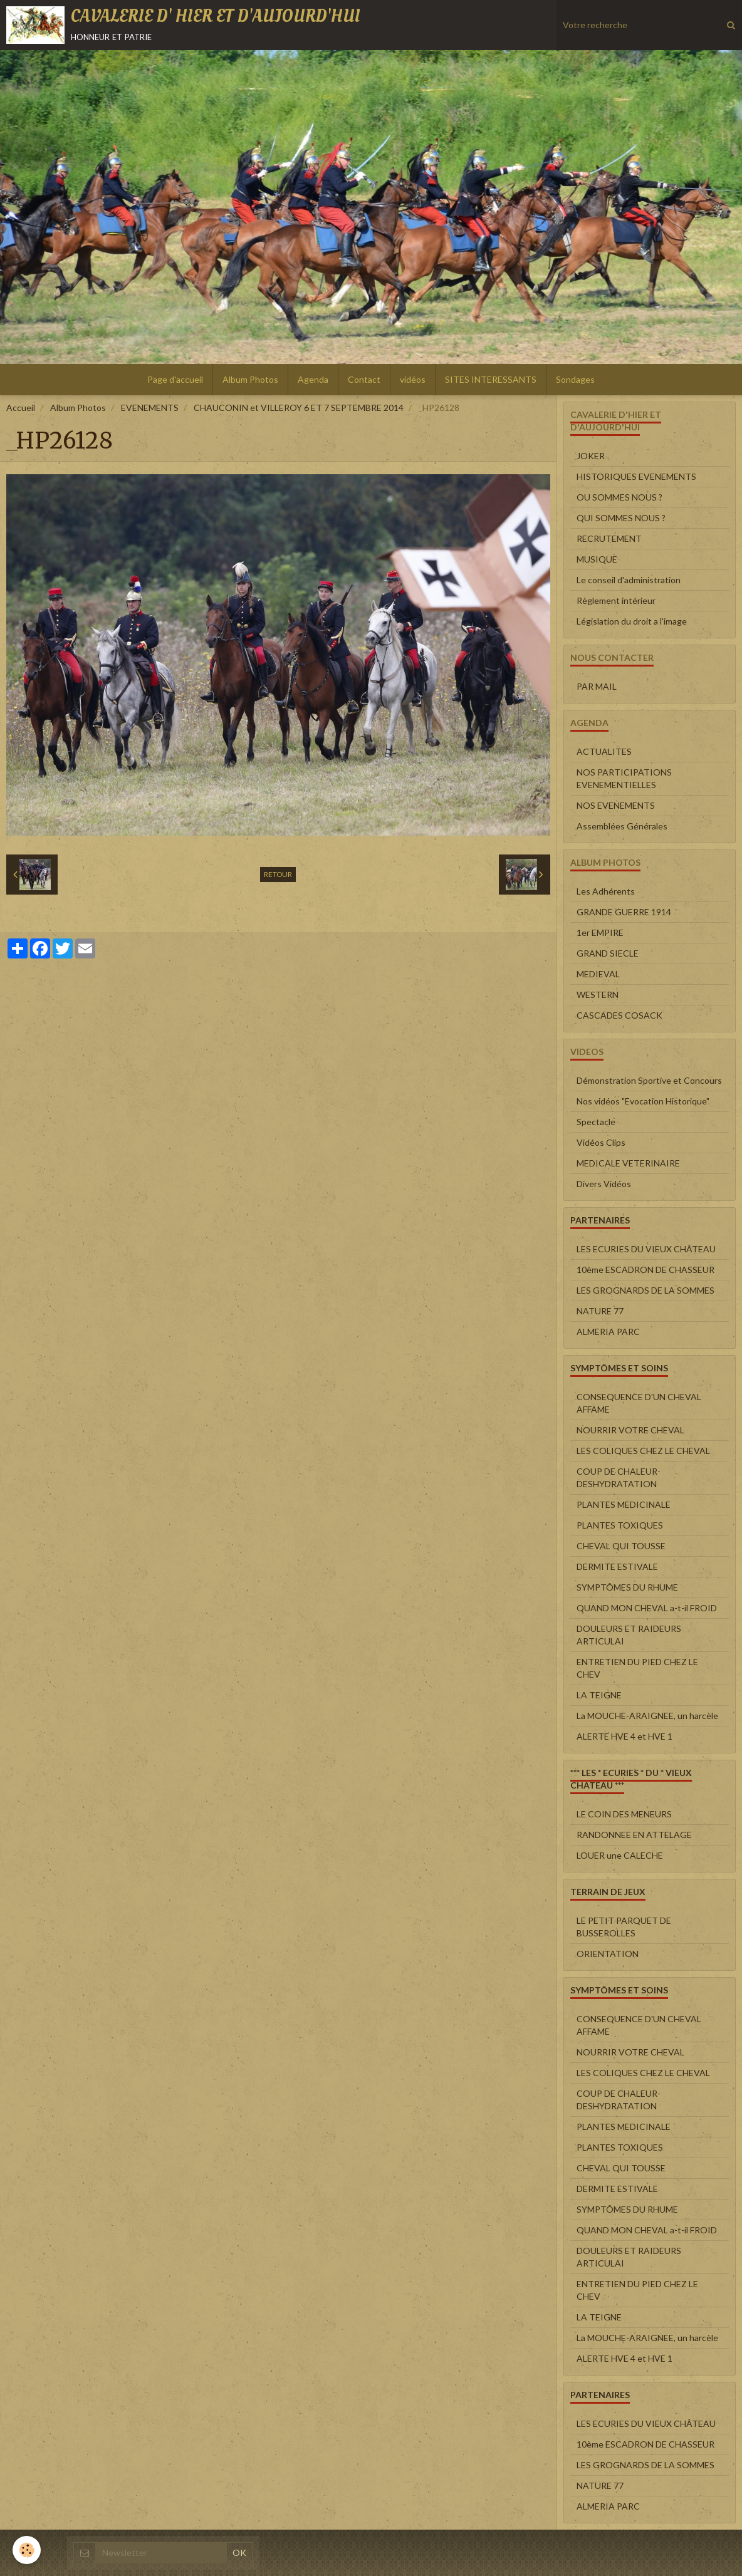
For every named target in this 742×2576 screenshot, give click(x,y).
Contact (364, 379)
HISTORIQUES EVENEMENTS (636, 476)
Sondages (575, 379)
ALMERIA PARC (608, 1331)
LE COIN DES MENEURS (624, 1814)
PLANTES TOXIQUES (620, 1525)
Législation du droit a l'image (632, 621)
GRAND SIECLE (608, 953)
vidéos (413, 379)
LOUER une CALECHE (620, 1855)
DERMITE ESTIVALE (617, 1566)
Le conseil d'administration (629, 579)
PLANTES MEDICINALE (624, 1504)
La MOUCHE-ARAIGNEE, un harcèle (647, 1715)
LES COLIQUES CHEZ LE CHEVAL (643, 1450)
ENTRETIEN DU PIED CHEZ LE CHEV (637, 1668)
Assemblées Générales (622, 826)
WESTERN (598, 994)
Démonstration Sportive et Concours (649, 1080)
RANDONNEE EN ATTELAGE (634, 1834)
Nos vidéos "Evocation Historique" (643, 1101)
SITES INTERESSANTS (490, 379)
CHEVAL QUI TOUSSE (621, 1545)
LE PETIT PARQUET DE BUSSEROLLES (624, 1926)
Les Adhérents (606, 891)
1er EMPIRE (600, 932)
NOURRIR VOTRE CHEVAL (630, 1430)
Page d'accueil (175, 379)
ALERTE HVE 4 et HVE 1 (624, 1736)
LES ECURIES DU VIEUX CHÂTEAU (646, 1249)
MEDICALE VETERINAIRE (628, 1163)
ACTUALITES (604, 751)
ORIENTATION (608, 1953)
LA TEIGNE (599, 1695)
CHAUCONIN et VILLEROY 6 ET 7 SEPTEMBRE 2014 (299, 407)
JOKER (591, 455)
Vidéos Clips (601, 1142)
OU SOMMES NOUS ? (619, 497)
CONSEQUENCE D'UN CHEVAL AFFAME (639, 1403)
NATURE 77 (600, 1311)
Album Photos (250, 379)
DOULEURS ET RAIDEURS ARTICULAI (629, 1634)
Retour (278, 874)
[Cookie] (27, 2550)
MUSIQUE (597, 559)
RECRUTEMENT (609, 538)
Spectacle (596, 1121)
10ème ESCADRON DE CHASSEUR (645, 1269)
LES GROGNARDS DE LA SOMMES (645, 1290)
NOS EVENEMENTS (616, 805)
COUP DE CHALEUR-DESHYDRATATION (619, 1477)
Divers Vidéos (604, 1183)
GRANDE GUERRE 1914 (624, 911)
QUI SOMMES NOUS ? (621, 517)
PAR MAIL (597, 686)
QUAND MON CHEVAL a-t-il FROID (647, 1607)
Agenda (313, 379)
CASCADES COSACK (619, 1015)
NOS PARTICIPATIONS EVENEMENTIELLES (624, 778)
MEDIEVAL (598, 974)
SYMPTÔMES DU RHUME (627, 1587)
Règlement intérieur (616, 600)
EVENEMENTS (150, 407)
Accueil (20, 407)
